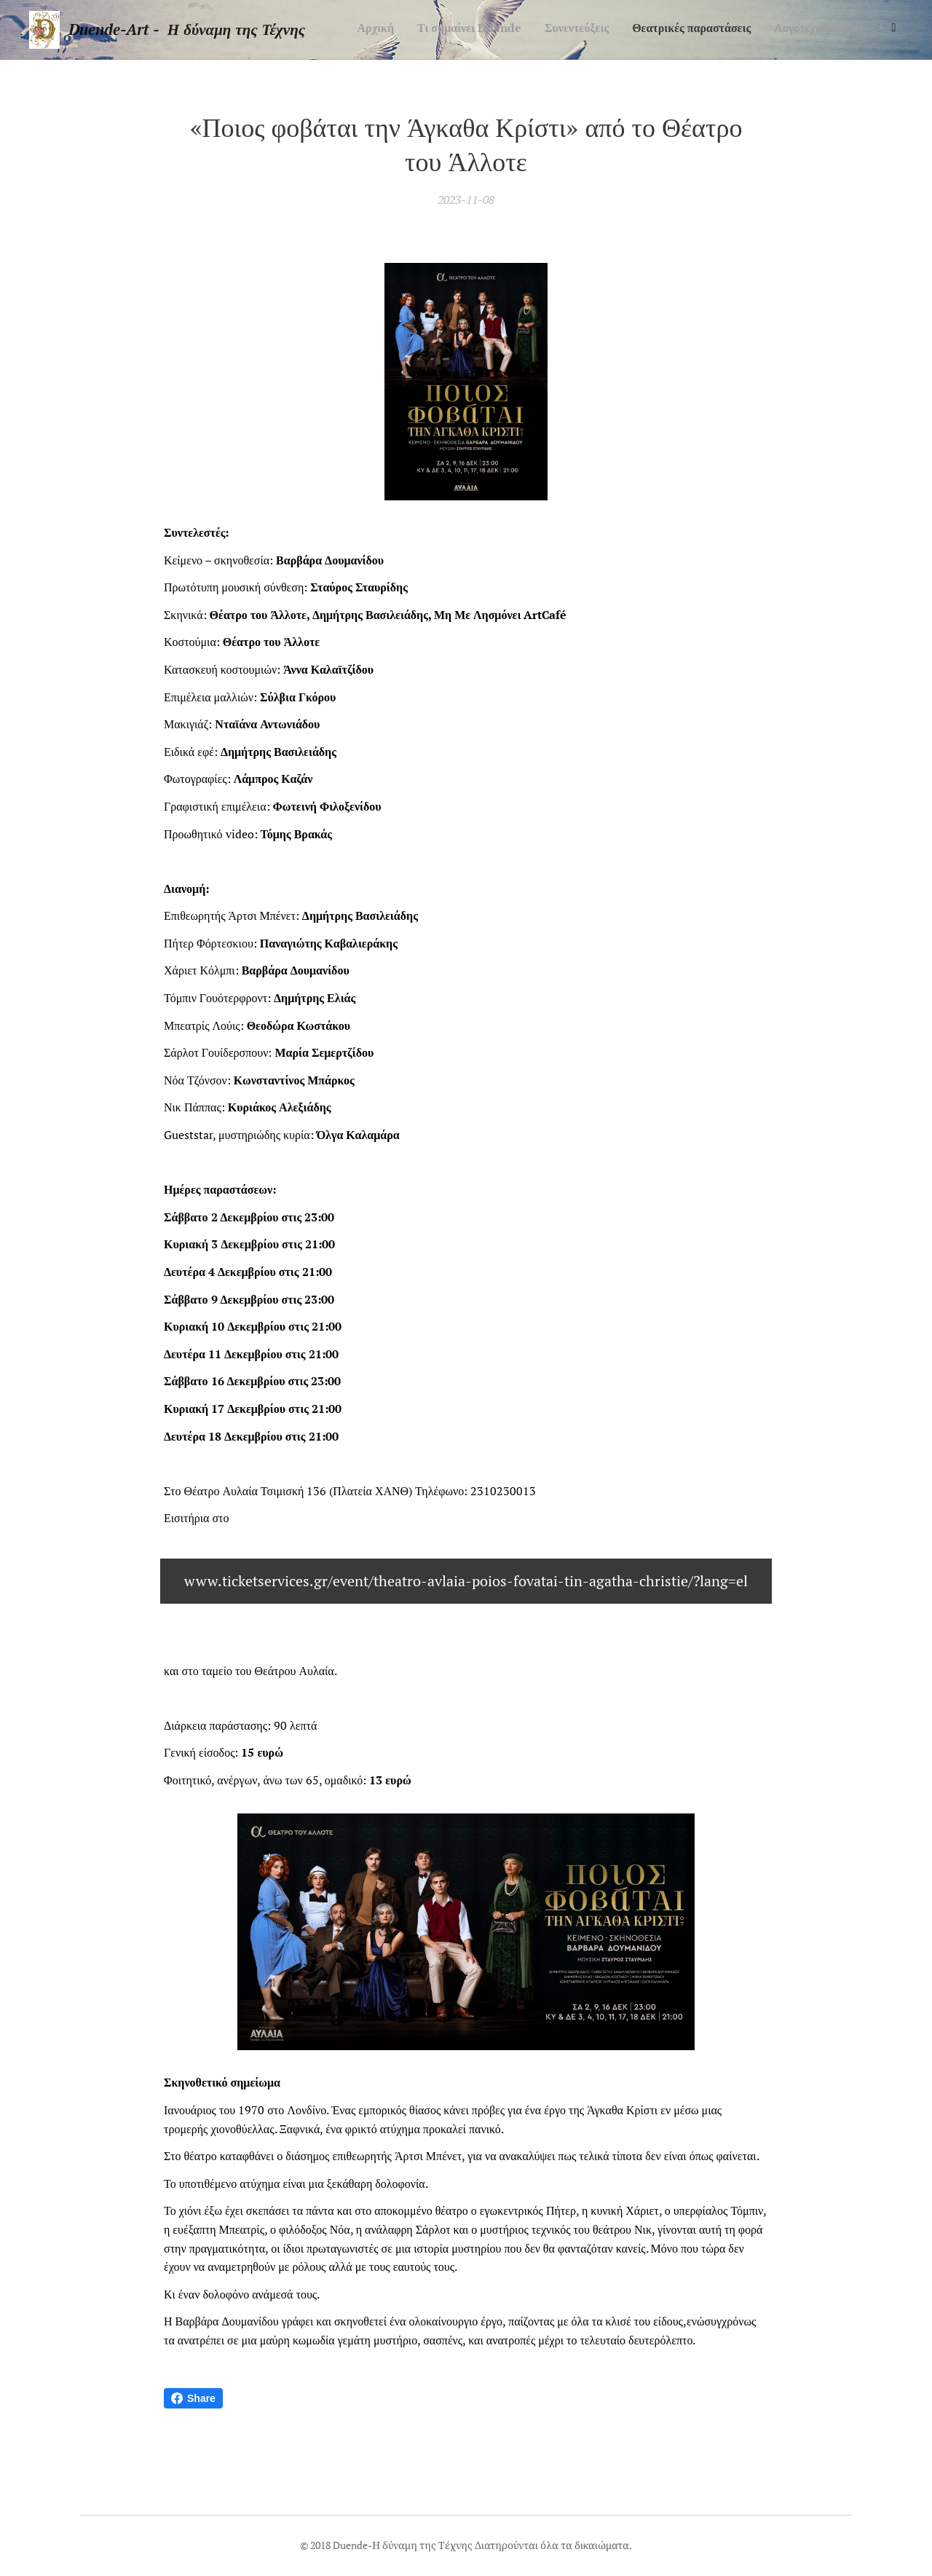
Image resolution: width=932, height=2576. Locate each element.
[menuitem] (767, 30)
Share (193, 2398)
